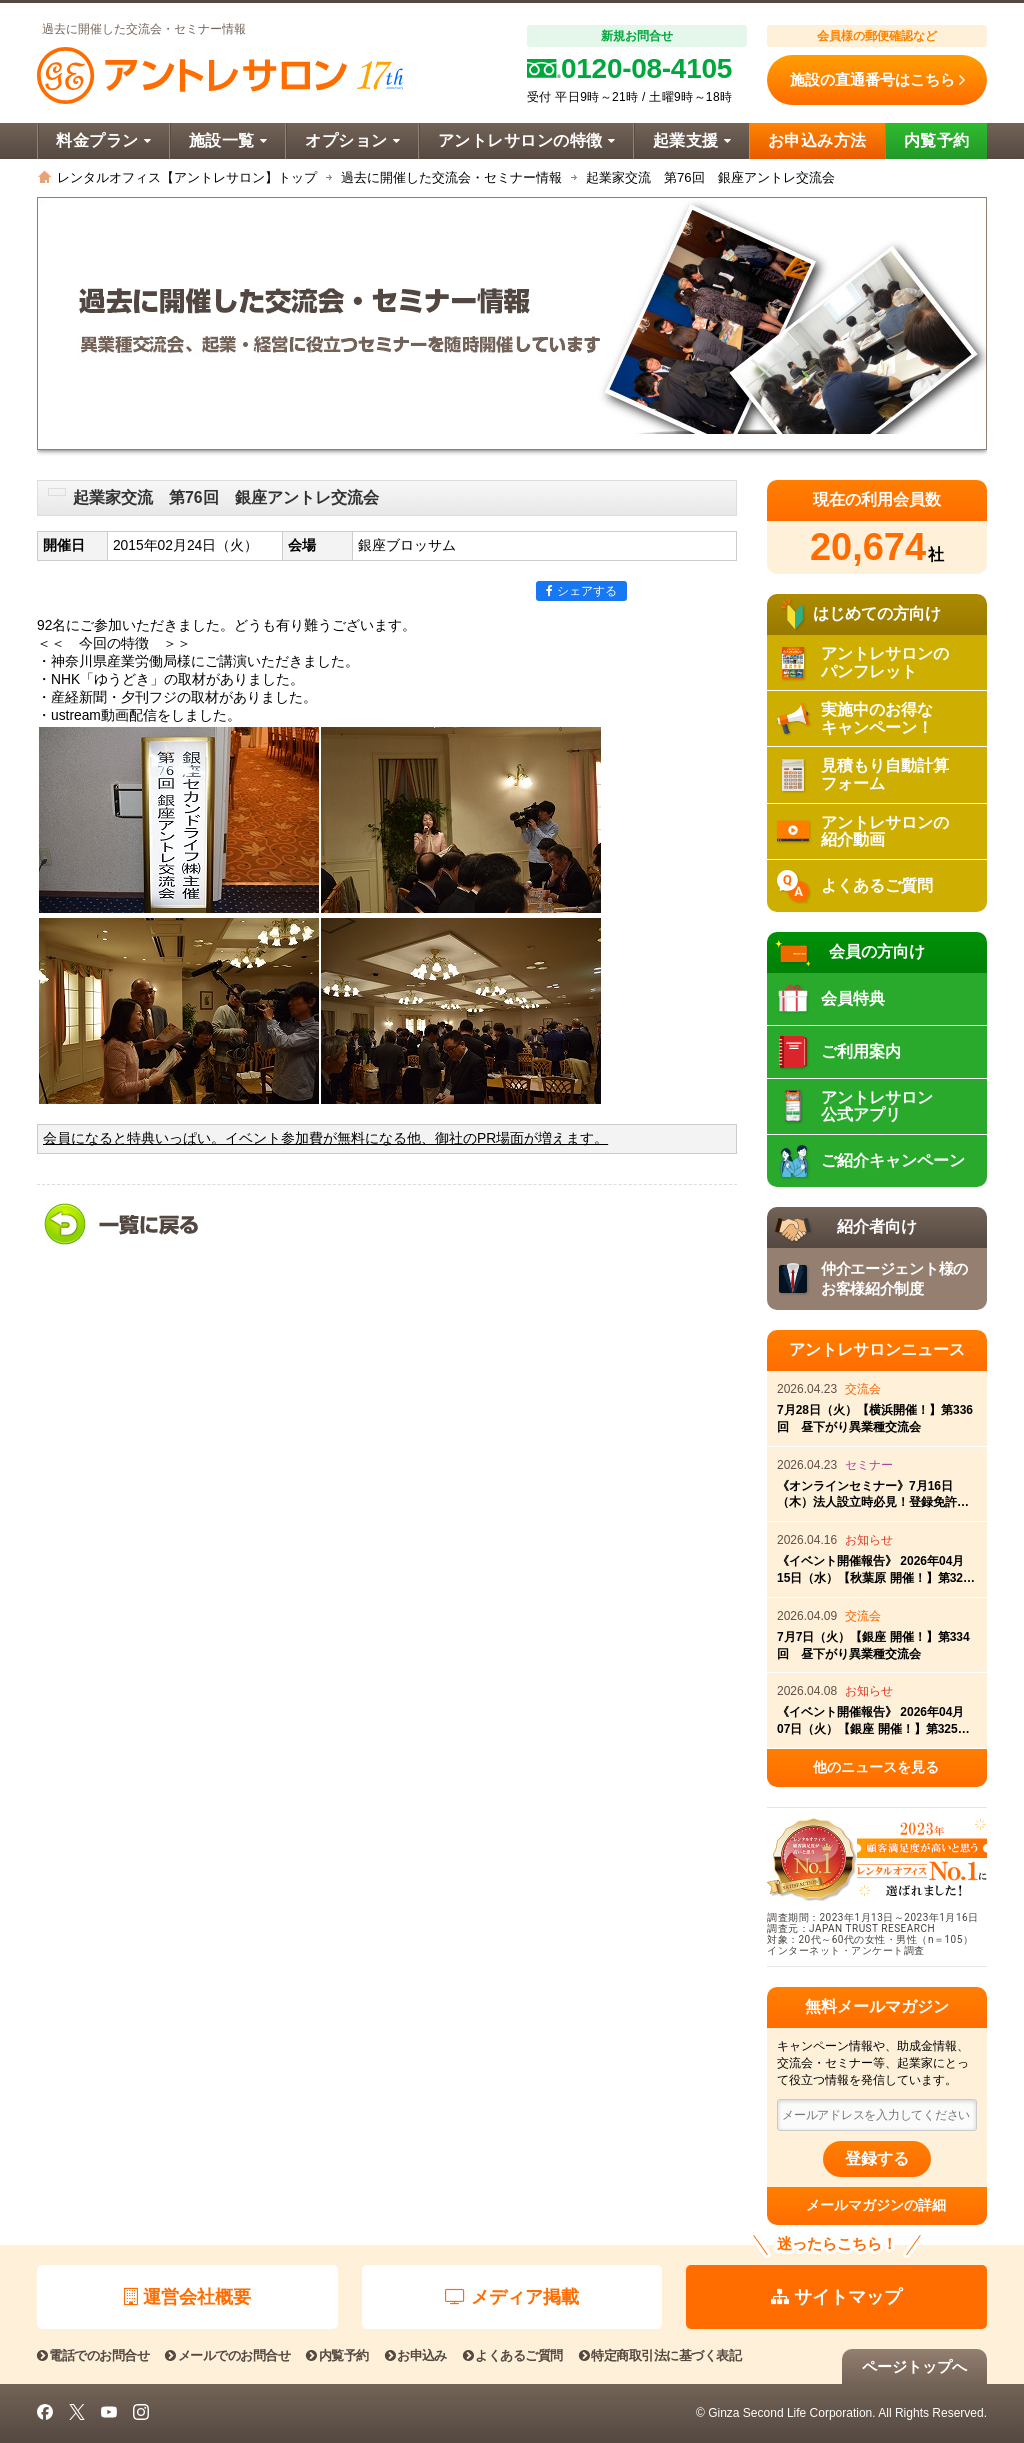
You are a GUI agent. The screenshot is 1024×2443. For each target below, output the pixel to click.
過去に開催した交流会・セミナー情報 (451, 177)
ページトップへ (914, 2366)
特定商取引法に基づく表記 (660, 2355)
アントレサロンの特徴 (526, 140)
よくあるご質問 (513, 2355)
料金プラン (103, 140)
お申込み (416, 2355)
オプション (352, 140)
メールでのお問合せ (227, 2355)
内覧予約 (937, 140)
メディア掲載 (512, 2297)
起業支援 (692, 140)
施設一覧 (228, 140)
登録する (877, 2158)
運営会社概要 (187, 2297)
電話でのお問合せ (93, 2355)
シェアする (581, 591)
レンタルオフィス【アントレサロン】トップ (187, 177)
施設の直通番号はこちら (877, 80)
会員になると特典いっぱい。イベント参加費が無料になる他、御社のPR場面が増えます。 (325, 1138)
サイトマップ (836, 2297)
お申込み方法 (817, 140)
